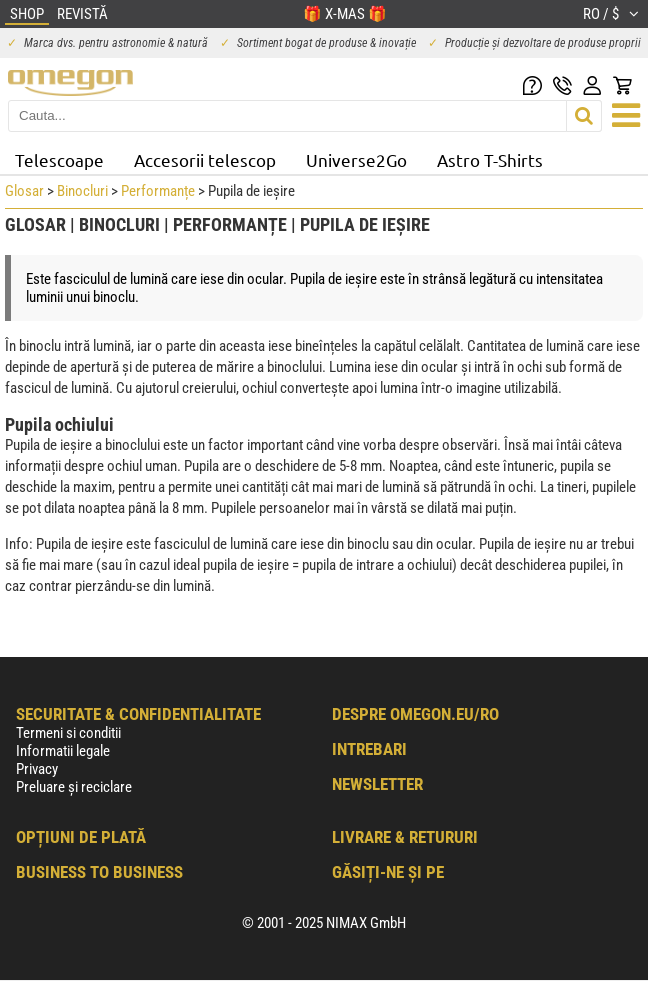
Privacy (37, 769)
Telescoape (59, 159)
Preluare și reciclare (74, 787)
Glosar (24, 191)
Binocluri (82, 191)
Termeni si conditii (68, 733)
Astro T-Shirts (490, 159)
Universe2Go (356, 159)
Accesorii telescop (205, 159)
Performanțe (158, 191)
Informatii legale (63, 751)
